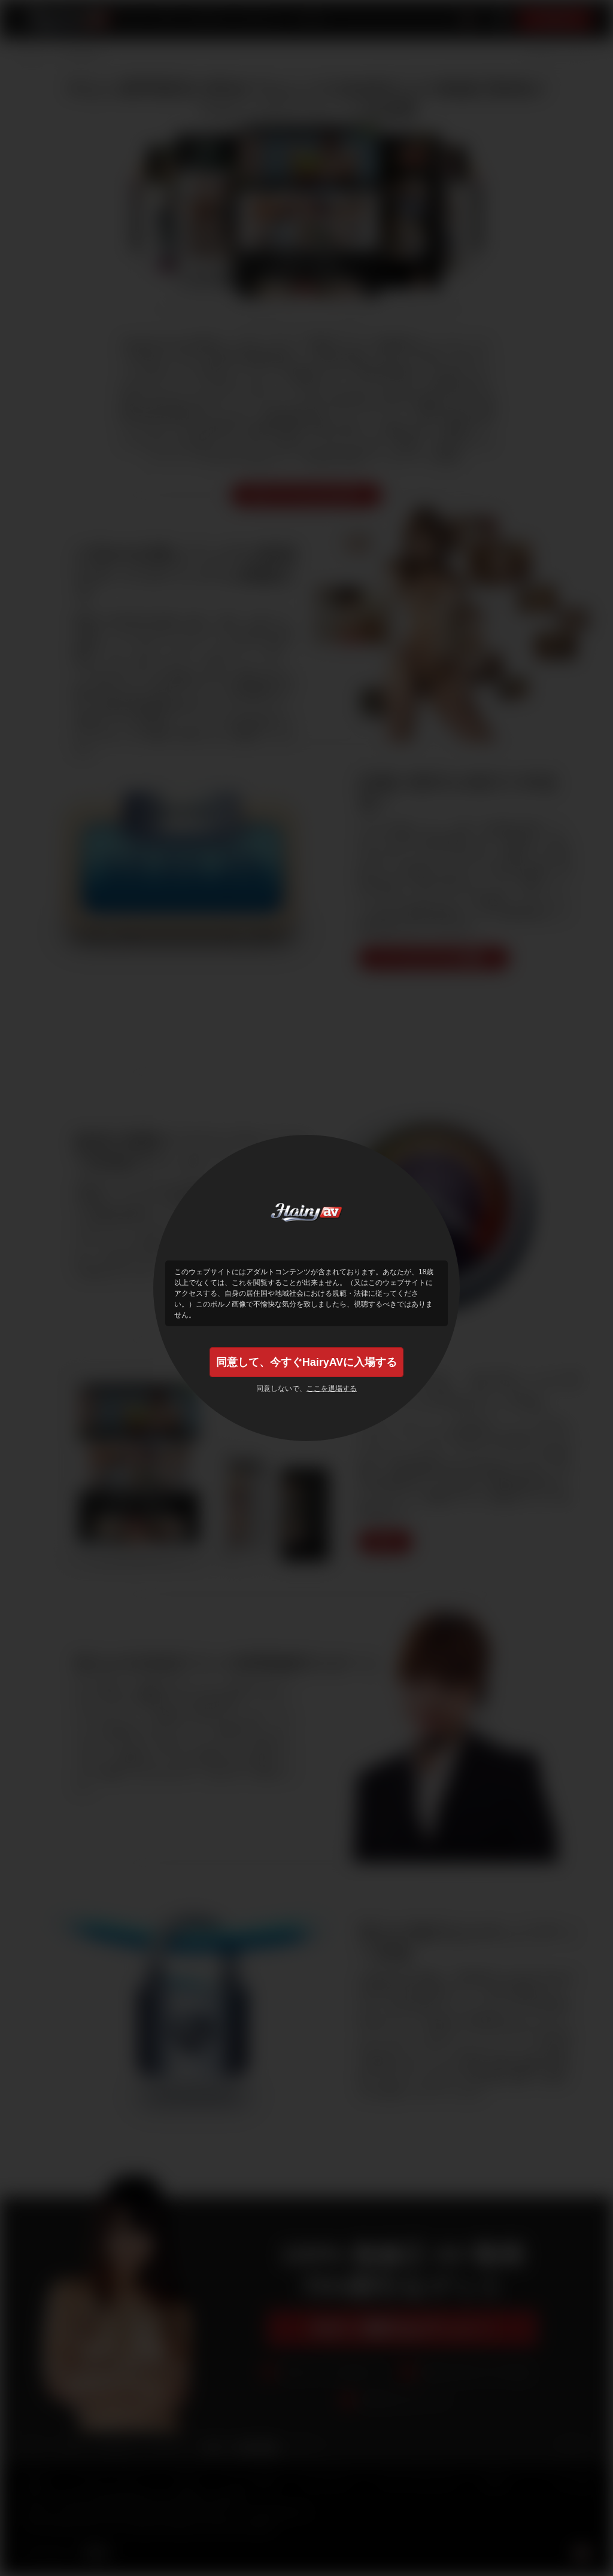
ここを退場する (331, 1388)
